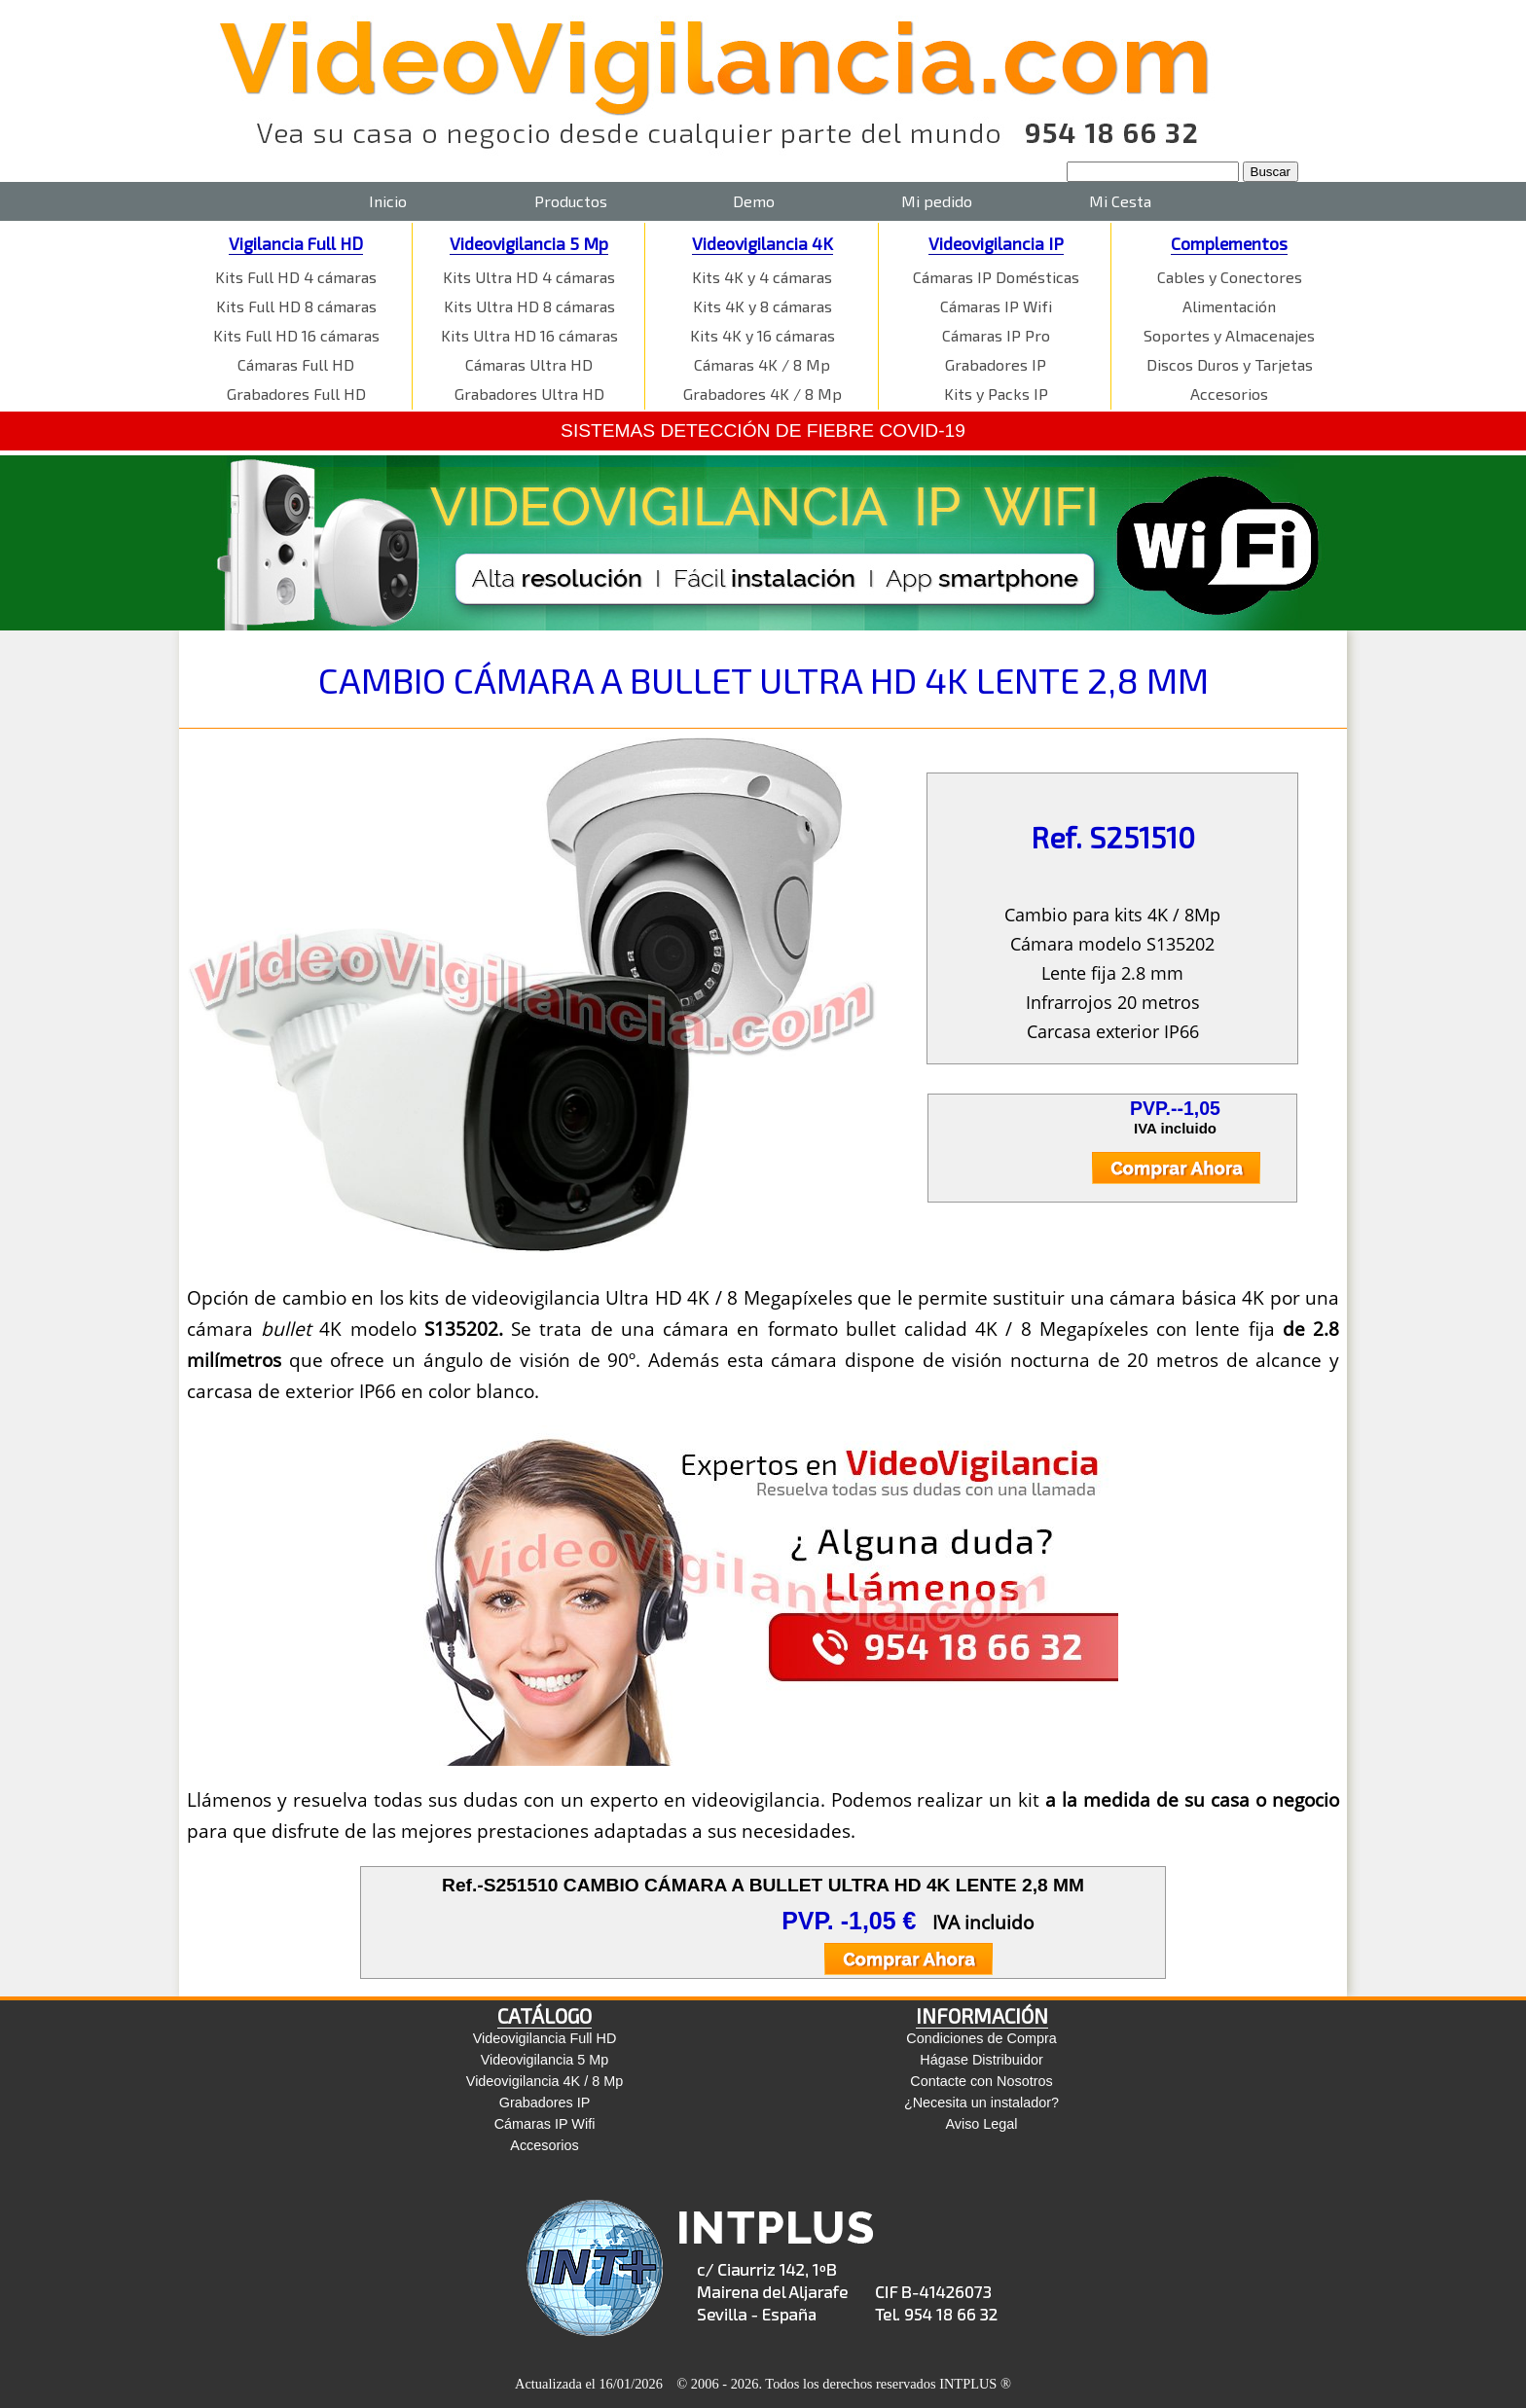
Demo (754, 201)
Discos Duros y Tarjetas (1229, 364)
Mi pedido (936, 201)
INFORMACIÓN (982, 2015)
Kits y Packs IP (996, 393)
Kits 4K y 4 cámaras (762, 277)
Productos (570, 201)
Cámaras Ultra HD (529, 364)
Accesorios (1229, 393)
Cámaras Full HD (295, 364)
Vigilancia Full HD (296, 243)
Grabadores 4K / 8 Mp (762, 393)
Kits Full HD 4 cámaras (296, 277)
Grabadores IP (995, 364)
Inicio (388, 201)
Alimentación (1229, 306)
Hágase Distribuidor (981, 2059)
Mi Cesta (1120, 201)
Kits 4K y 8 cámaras (762, 306)
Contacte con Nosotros (981, 2081)
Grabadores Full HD (296, 393)
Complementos (1229, 243)
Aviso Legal (981, 2124)
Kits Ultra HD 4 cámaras (529, 277)
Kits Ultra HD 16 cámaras (529, 335)
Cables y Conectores (1229, 277)
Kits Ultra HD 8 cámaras (529, 306)
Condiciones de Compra (981, 2038)
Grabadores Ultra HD (529, 393)
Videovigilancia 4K (762, 243)
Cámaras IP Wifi (996, 306)
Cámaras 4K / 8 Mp (762, 364)
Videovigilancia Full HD (545, 2038)
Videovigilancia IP (996, 243)
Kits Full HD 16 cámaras (296, 335)
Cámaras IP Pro (996, 335)
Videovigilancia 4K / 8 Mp (544, 2081)
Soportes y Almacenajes (1229, 335)
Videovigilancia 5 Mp (529, 243)
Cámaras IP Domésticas (996, 277)
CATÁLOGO (544, 2015)
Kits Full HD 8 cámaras (296, 306)
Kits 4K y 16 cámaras (762, 335)
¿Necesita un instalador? (981, 2102)
